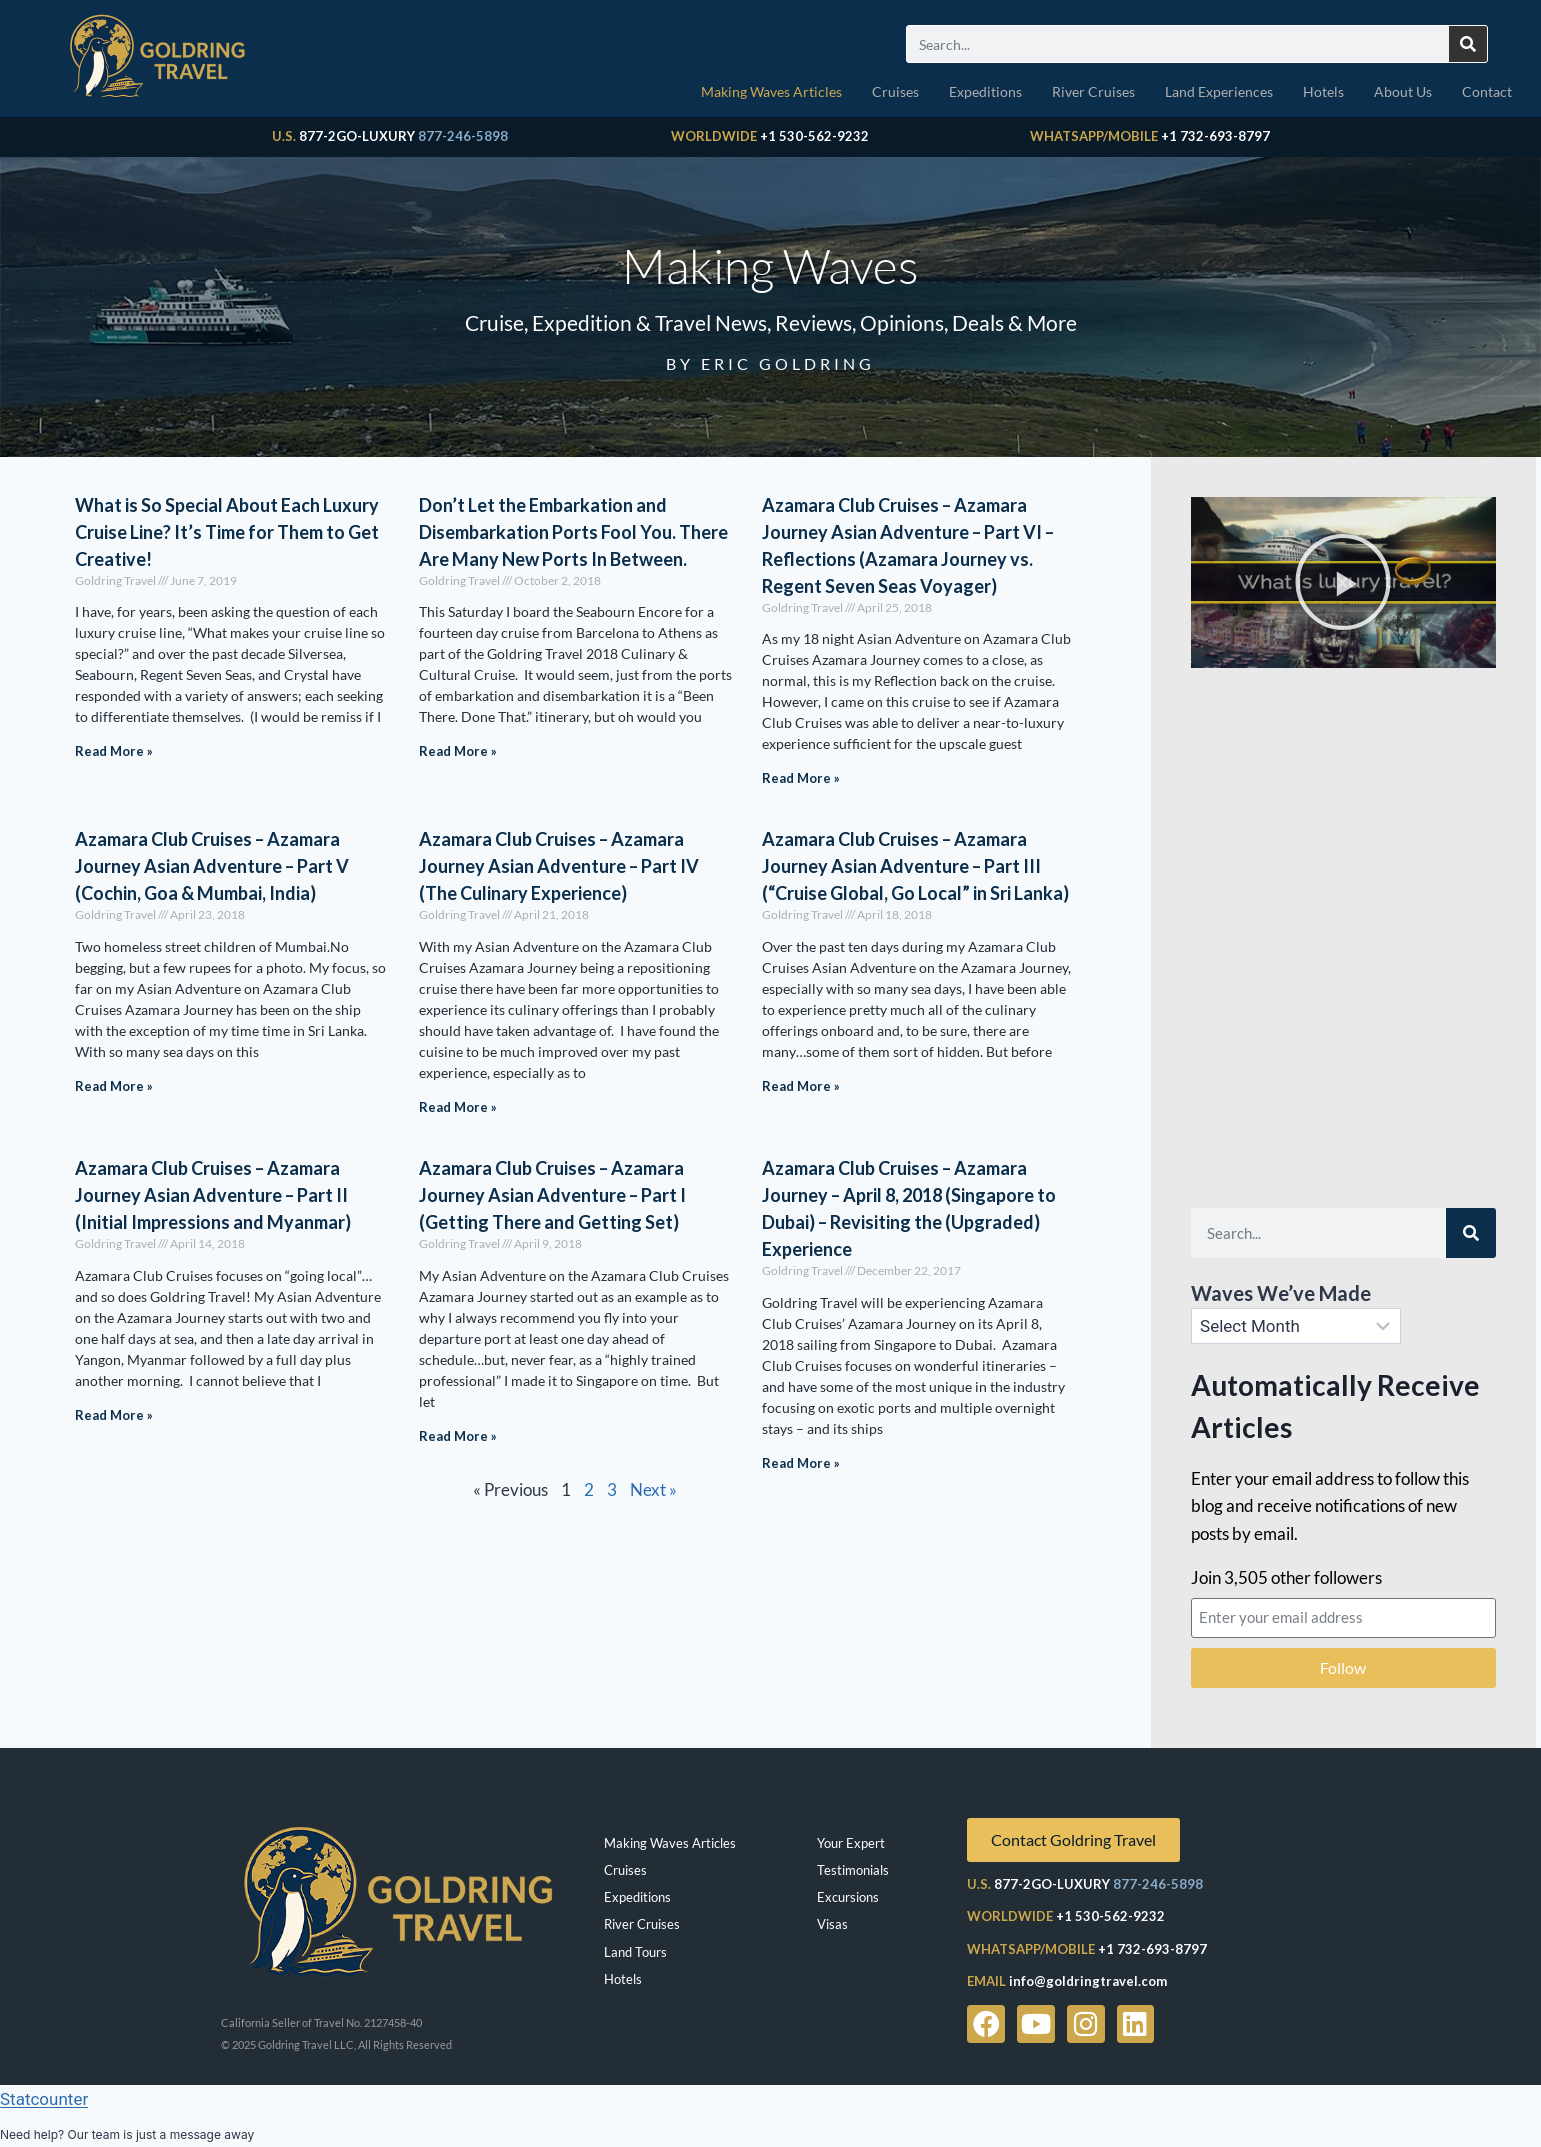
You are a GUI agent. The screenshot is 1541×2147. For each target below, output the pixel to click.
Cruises (895, 91)
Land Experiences (1219, 91)
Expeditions (985, 91)
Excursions (848, 1897)
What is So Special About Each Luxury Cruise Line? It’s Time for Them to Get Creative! (227, 532)
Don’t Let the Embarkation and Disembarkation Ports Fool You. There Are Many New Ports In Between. (573, 532)
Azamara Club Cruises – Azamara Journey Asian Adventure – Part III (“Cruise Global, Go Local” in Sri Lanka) (915, 866)
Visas (832, 1924)
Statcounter (44, 2099)
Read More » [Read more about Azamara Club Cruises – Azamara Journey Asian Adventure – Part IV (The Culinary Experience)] (458, 1107)
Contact (1487, 91)
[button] (1343, 582)
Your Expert (851, 1843)
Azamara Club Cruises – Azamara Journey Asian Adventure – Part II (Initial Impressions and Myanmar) (213, 1195)
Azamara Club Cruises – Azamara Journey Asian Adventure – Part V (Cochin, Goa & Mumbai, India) (212, 866)
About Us (1403, 91)
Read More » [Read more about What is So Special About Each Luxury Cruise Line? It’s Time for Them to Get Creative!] (114, 751)
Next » (653, 1489)
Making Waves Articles (771, 91)
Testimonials (853, 1870)
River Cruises (1093, 91)
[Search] (1468, 44)
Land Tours (635, 1952)
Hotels (1323, 91)
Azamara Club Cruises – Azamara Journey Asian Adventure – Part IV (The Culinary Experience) (559, 866)
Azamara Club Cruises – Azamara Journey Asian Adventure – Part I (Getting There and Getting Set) (552, 1195)
